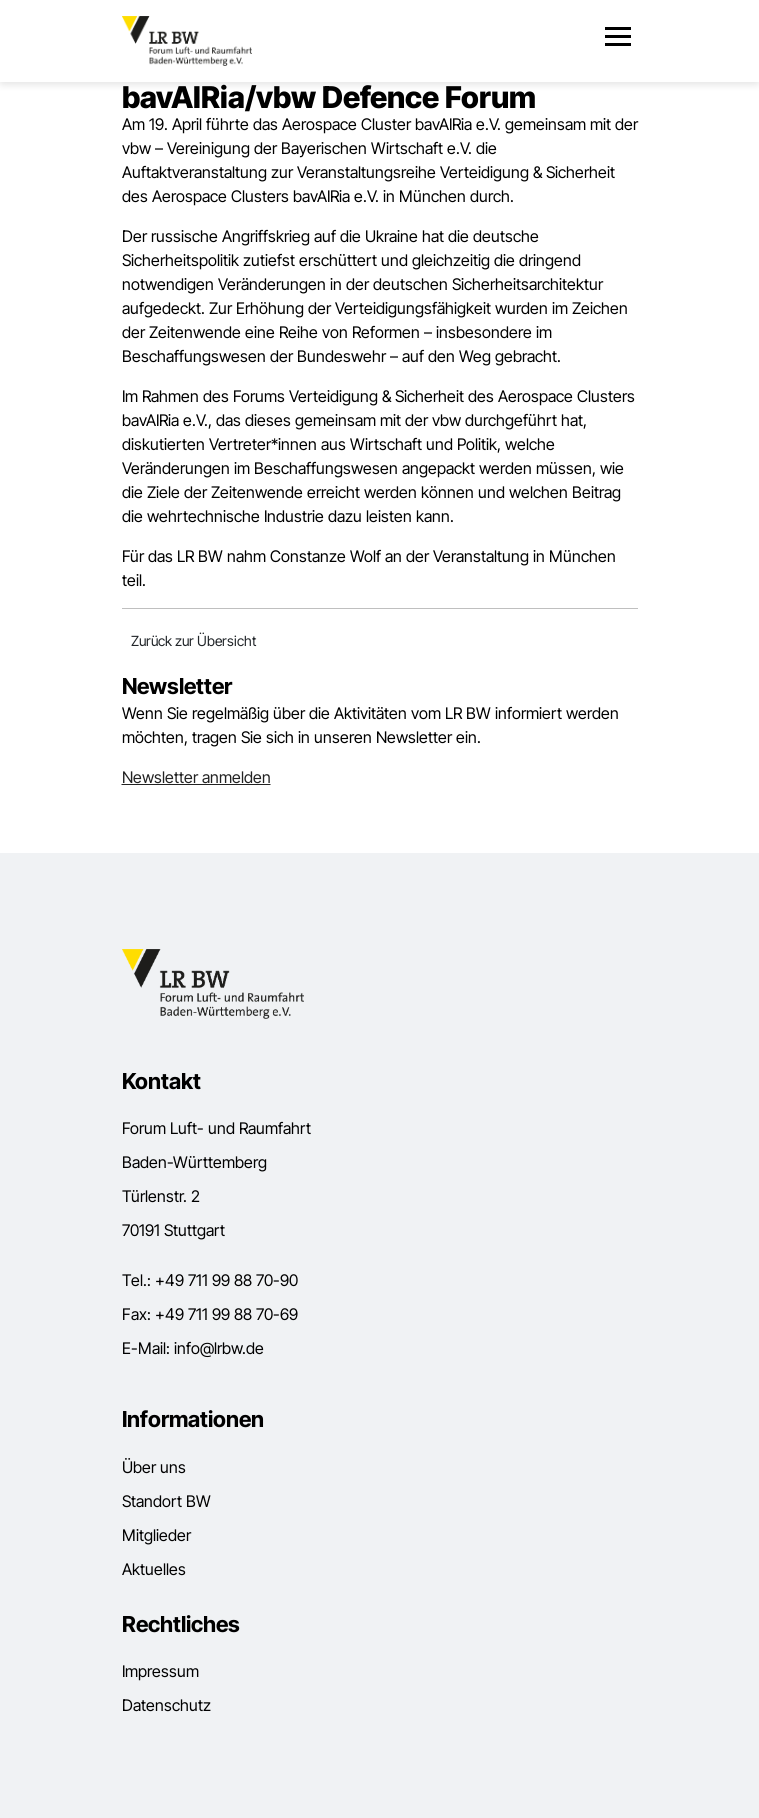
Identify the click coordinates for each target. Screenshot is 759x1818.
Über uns (154, 1467)
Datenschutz (166, 1705)
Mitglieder (156, 1535)
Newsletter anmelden (196, 777)
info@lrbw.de (219, 1348)
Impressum (160, 1671)
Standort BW (166, 1501)
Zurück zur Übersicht (193, 640)
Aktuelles (154, 1569)
